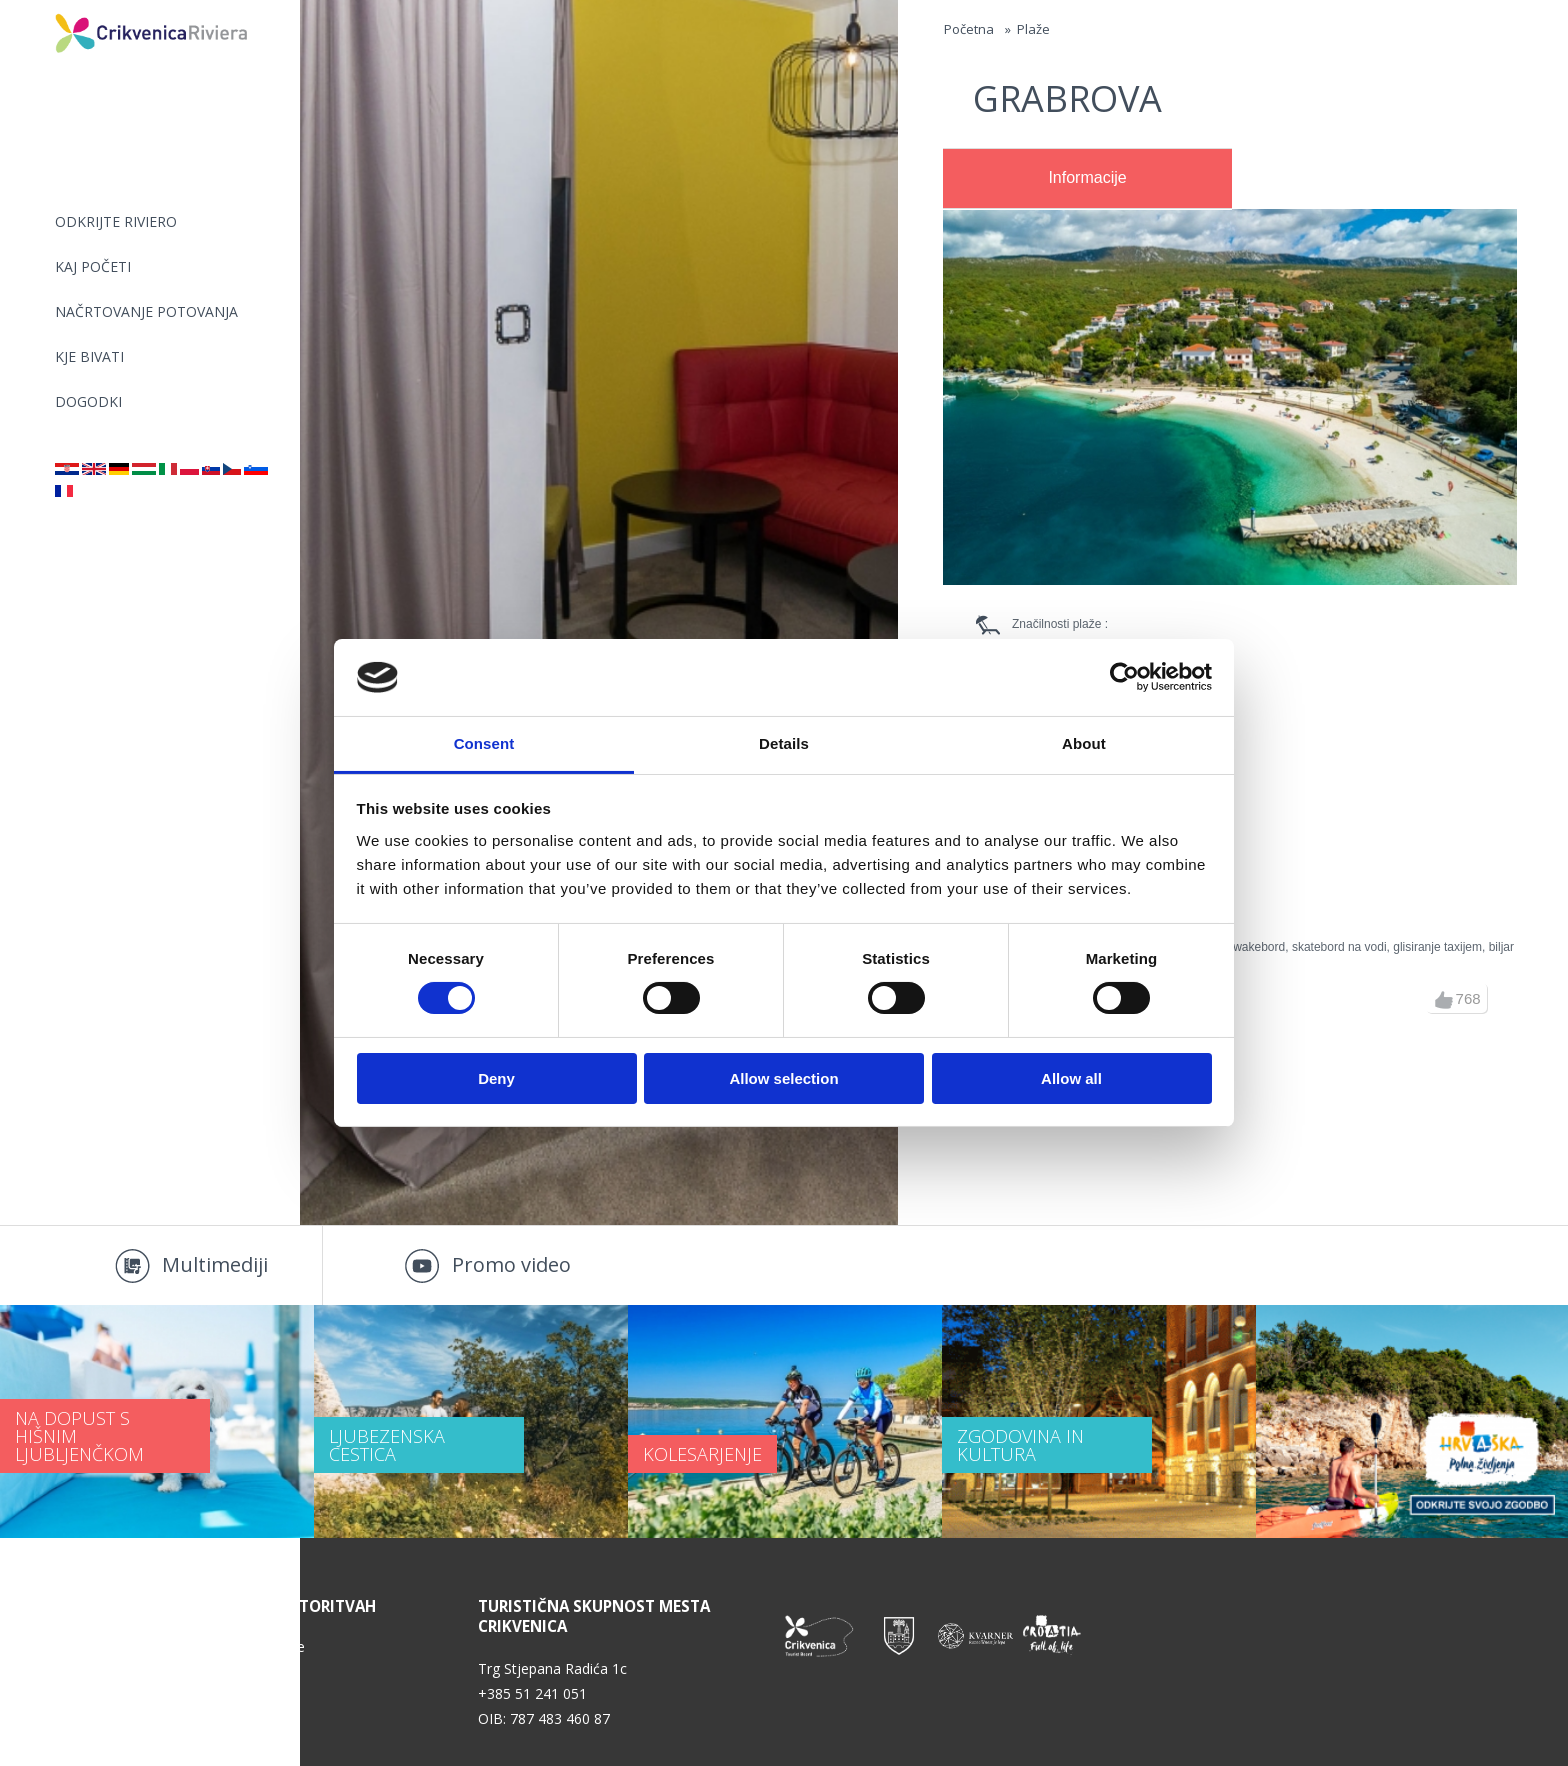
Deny (496, 1078)
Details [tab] (784, 743)
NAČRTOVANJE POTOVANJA (146, 311)
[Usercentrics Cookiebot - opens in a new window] (1124, 677)
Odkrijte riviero (116, 221)
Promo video (511, 1264)
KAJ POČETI (93, 266)
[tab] (1087, 179)
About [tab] (1084, 743)
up (1444, 1000)
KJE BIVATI (89, 356)
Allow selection (783, 1078)
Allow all (1071, 1078)
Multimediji (215, 1264)
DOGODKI (88, 401)
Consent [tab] (484, 743)
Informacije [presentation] (1087, 177)
